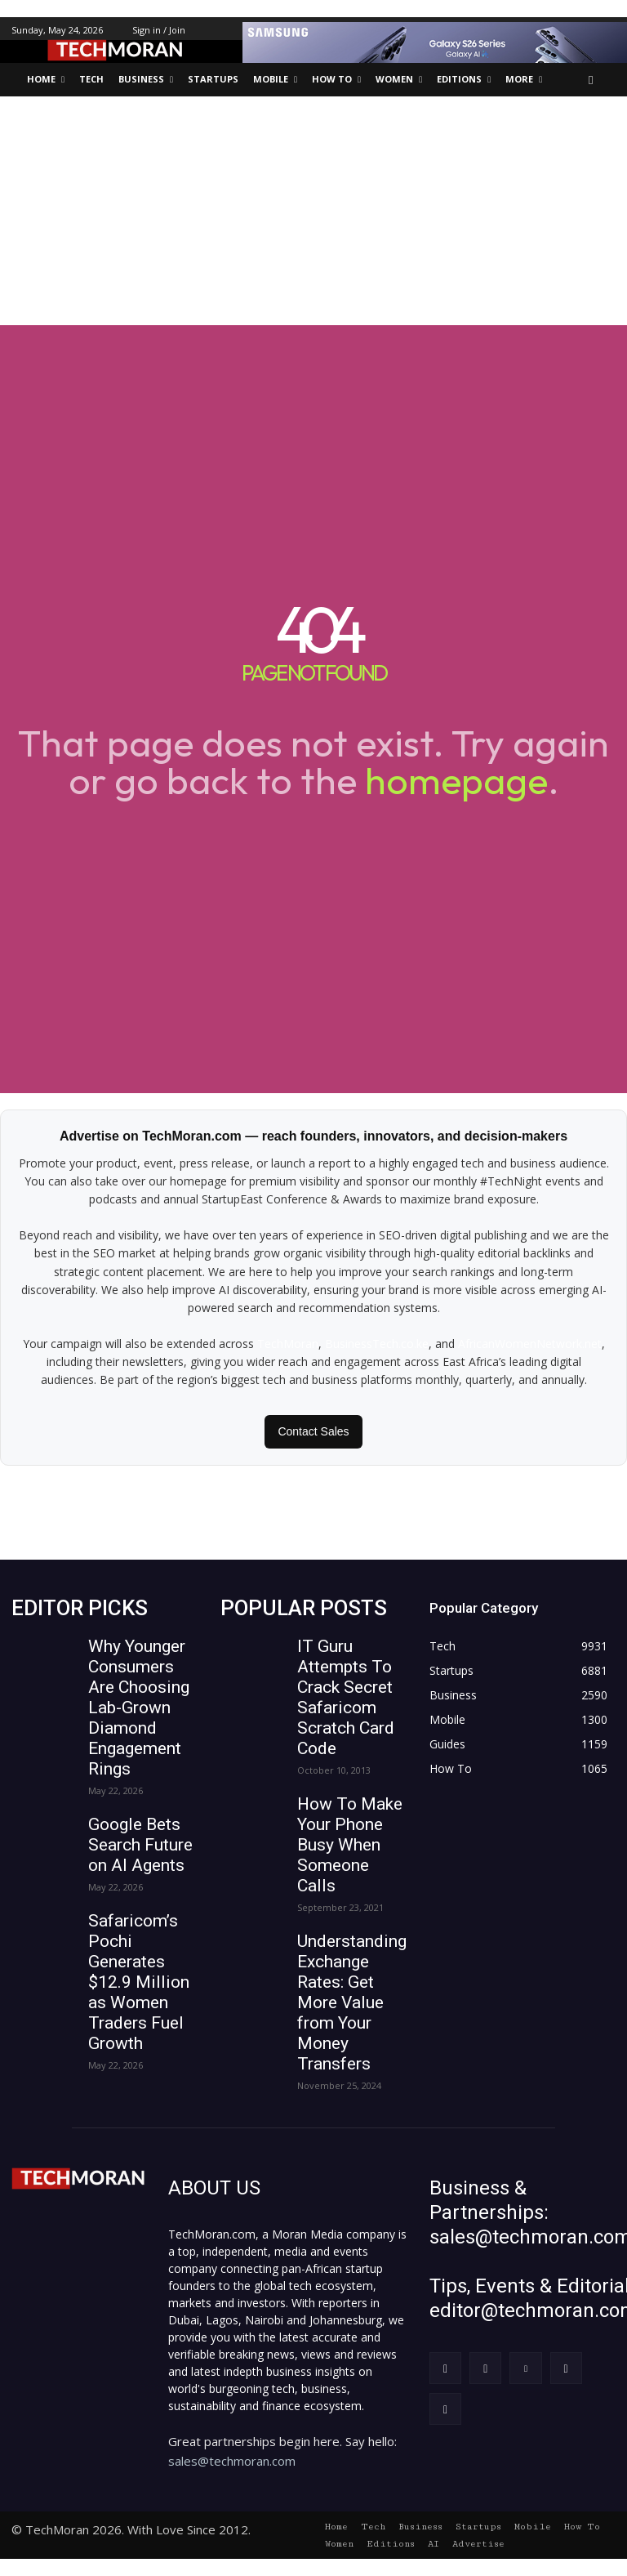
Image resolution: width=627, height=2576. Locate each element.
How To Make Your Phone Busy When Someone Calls (349, 1844)
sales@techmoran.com (232, 2461)
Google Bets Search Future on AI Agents (140, 1845)
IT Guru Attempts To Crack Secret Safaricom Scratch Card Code (345, 1697)
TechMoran (287, 1343)
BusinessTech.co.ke (377, 1343)
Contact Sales (313, 1431)
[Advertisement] (313, 210)
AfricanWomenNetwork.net (530, 1343)
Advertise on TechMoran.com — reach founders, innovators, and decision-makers (313, 1136)
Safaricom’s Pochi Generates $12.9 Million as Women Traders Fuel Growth (138, 1982)
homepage (456, 780)
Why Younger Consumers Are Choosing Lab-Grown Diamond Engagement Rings (138, 1707)
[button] (591, 79)
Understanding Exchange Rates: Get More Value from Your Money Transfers (352, 2002)
